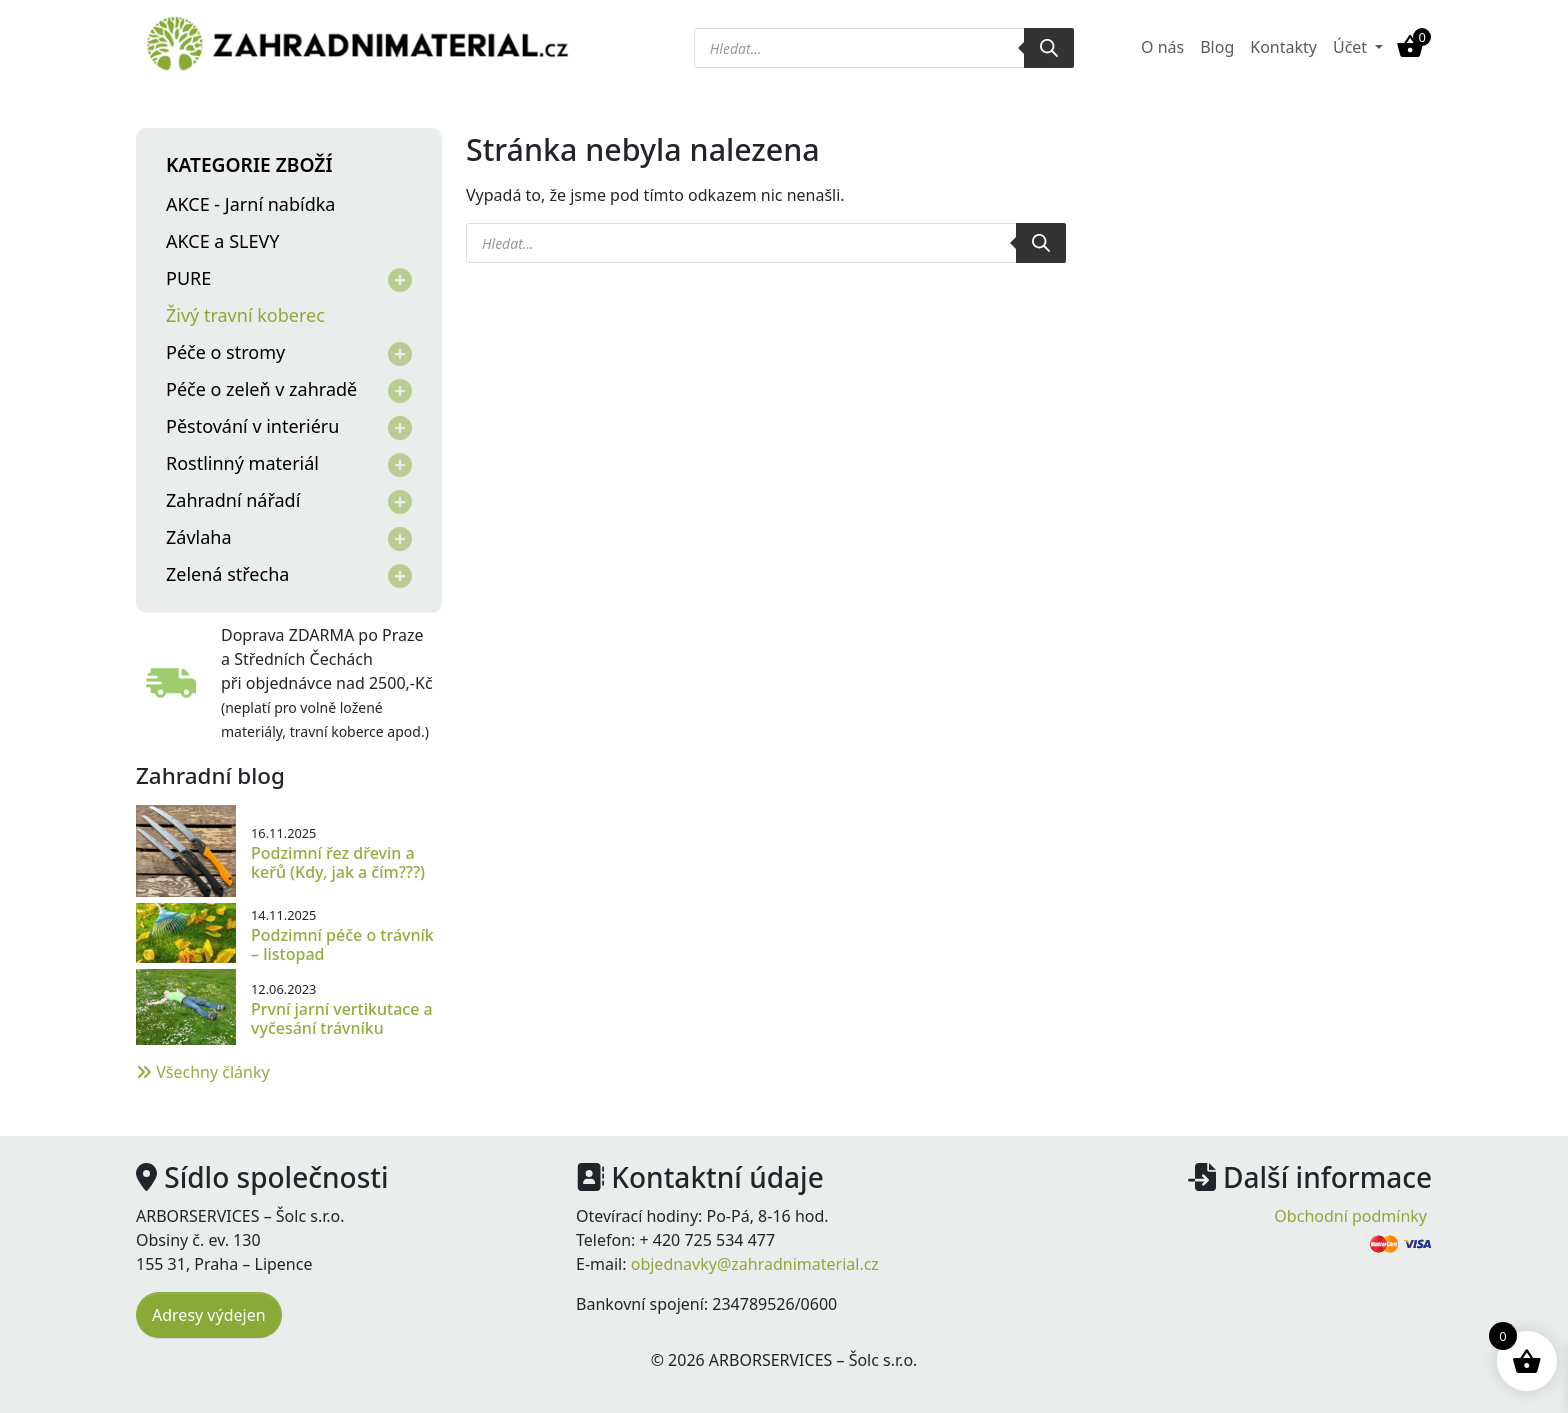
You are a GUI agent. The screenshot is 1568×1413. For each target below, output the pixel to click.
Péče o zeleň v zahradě (261, 389)
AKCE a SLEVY (222, 241)
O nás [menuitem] (1162, 47)
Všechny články (203, 1072)
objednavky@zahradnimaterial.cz (755, 1264)
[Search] (1049, 48)
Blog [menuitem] (1217, 47)
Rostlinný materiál (242, 463)
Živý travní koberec (245, 315)
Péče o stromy (225, 352)
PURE (188, 278)
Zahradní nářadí (233, 500)
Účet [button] (1352, 47)
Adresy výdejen (209, 1315)
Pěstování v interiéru (252, 426)
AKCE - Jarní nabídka (250, 204)
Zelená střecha (227, 574)
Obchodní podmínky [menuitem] (1350, 1216)
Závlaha (199, 537)
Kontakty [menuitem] (1283, 47)
